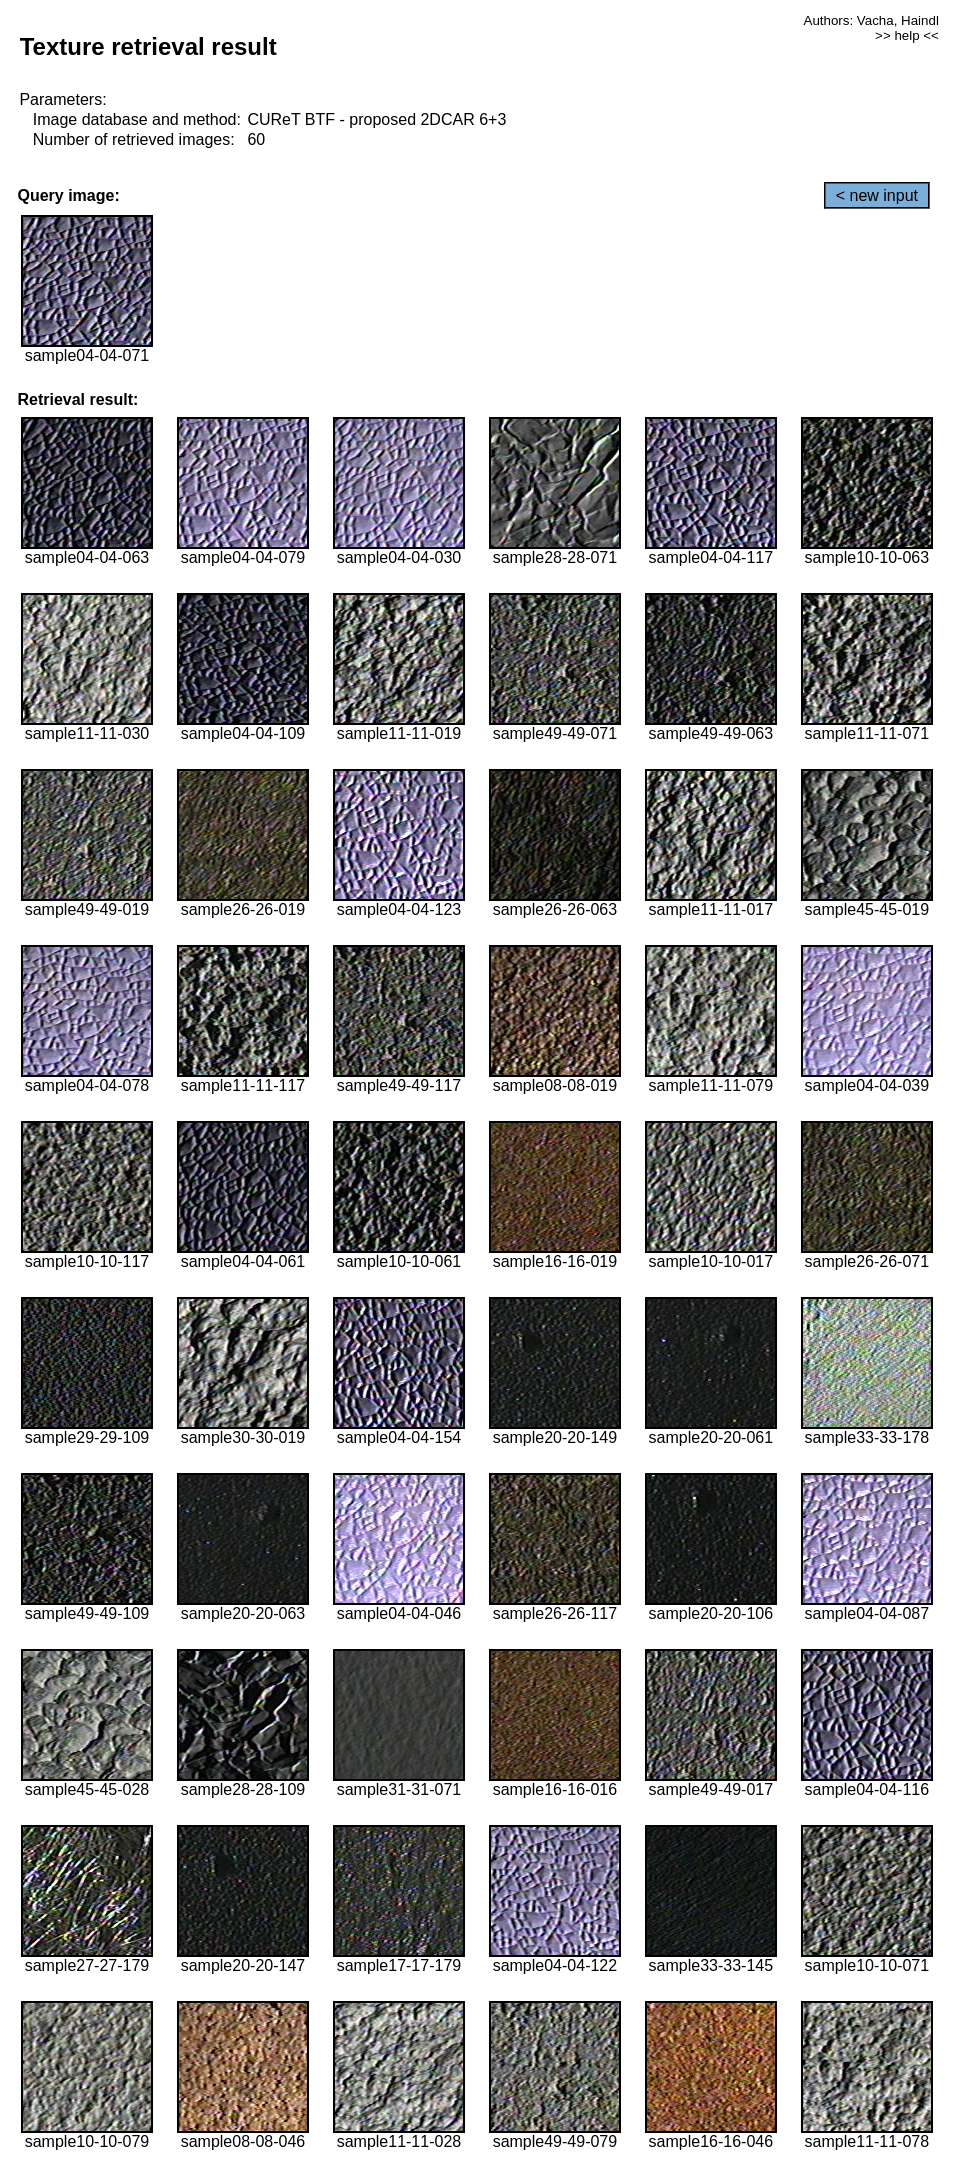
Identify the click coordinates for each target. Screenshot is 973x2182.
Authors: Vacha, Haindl (871, 20)
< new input (877, 195)
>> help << (907, 35)
